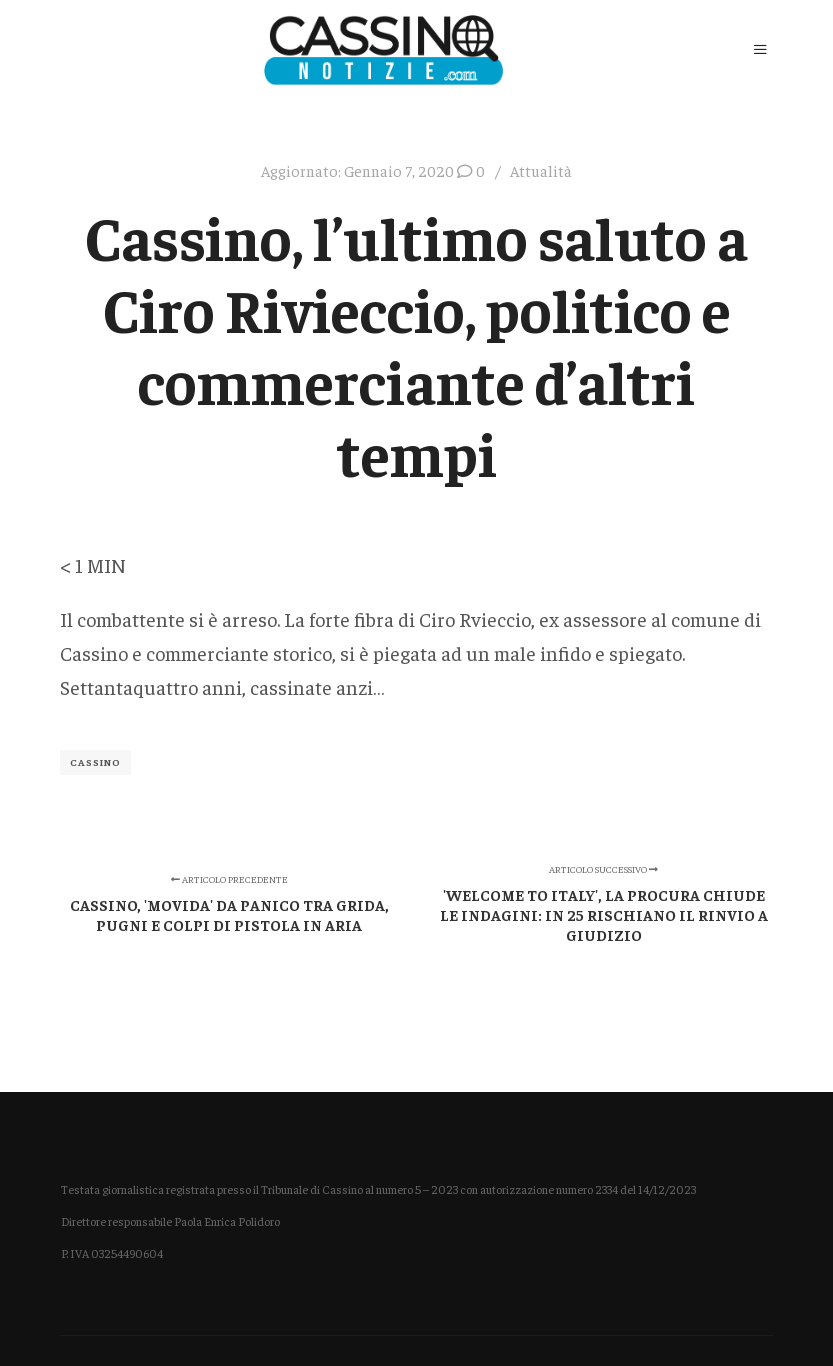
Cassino (95, 762)
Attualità (541, 170)
